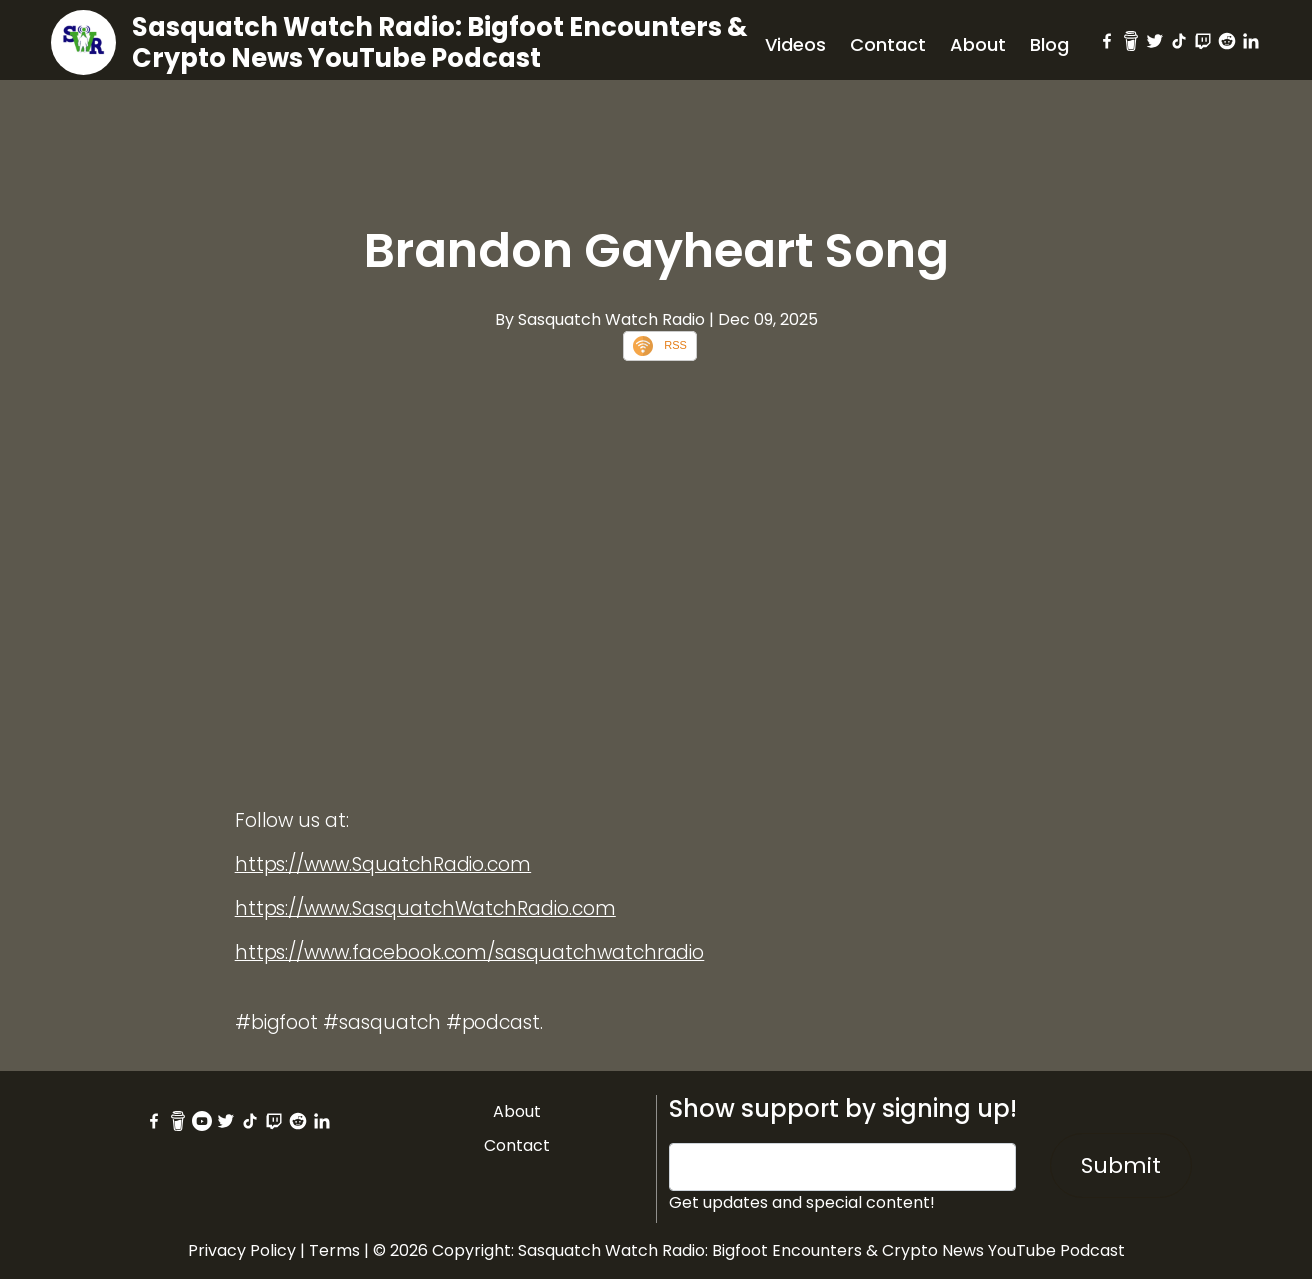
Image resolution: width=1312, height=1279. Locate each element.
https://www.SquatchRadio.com (383, 864)
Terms (334, 1250)
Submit (1121, 1165)
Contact (888, 44)
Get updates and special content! (802, 1202)
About (978, 44)
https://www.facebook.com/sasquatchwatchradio (470, 952)
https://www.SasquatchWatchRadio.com (425, 908)
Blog (1049, 44)
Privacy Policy (242, 1250)
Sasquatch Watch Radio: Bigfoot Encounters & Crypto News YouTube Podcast (440, 42)
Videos (795, 44)
